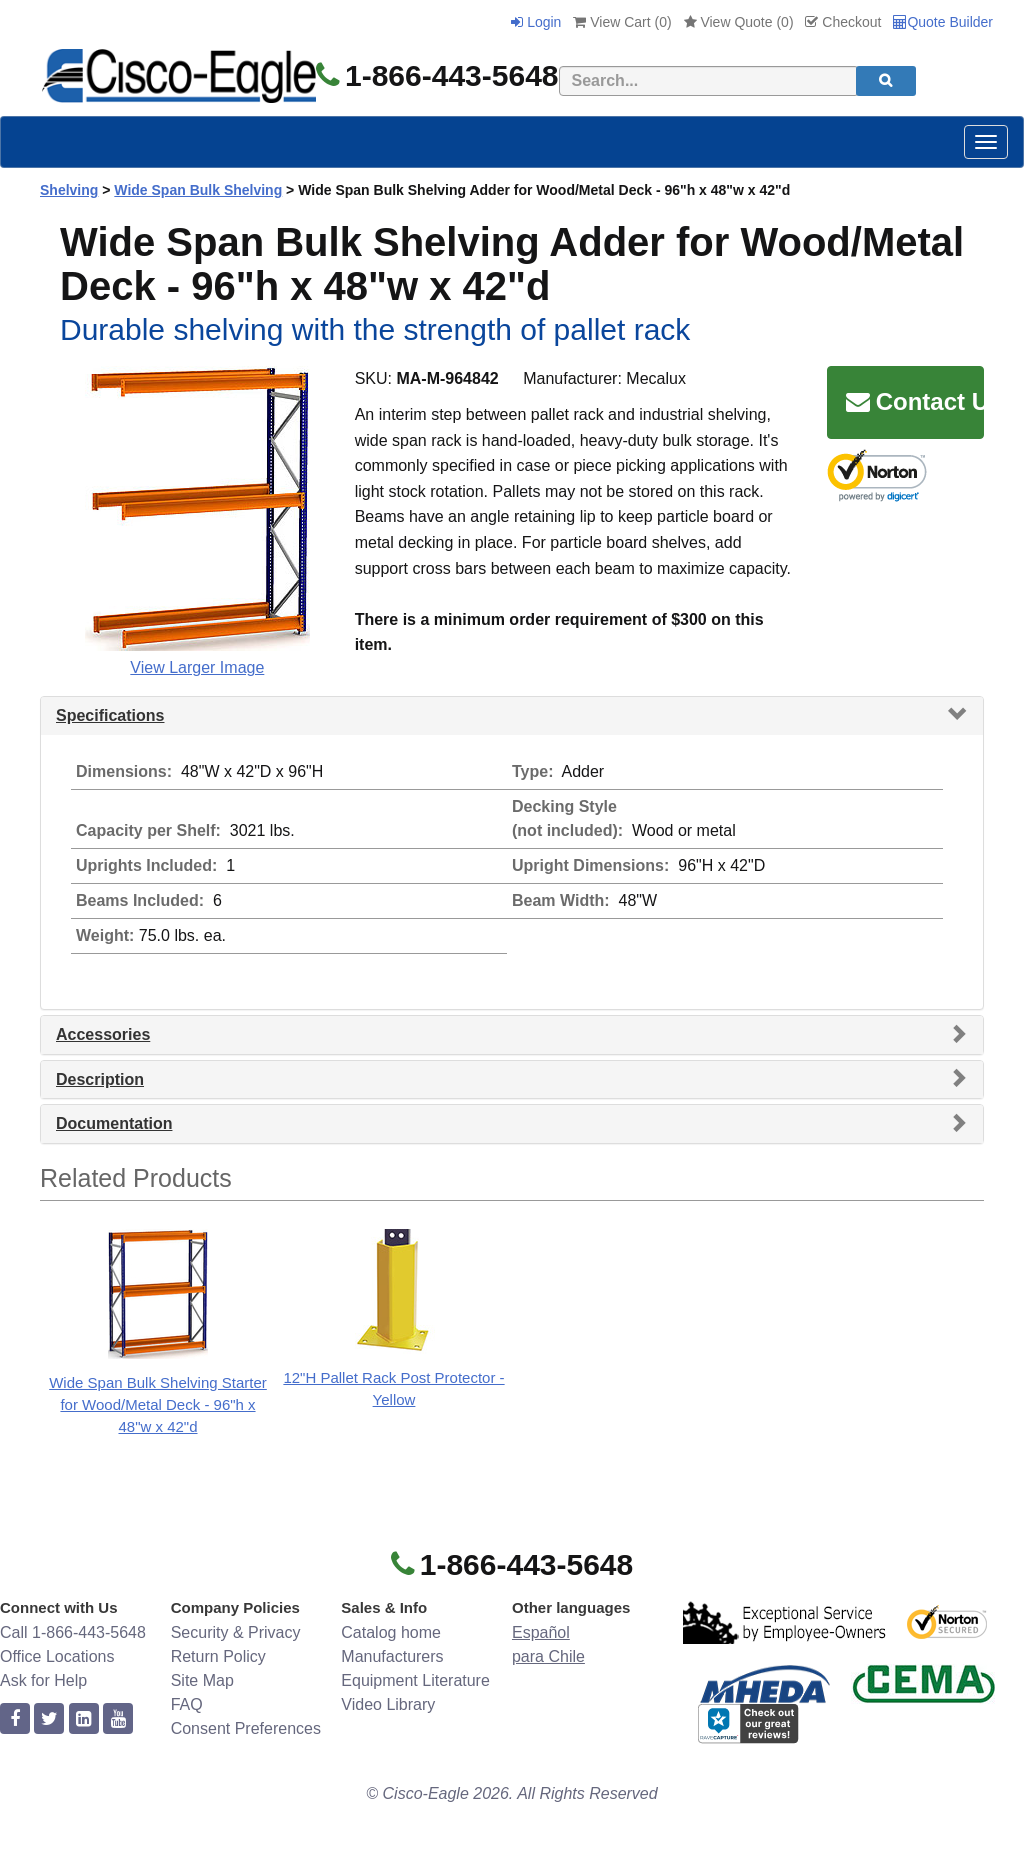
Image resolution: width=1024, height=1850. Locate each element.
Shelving (69, 190)
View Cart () (622, 22)
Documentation (114, 1123)
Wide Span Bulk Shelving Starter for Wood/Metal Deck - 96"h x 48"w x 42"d (158, 1404)
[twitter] (49, 1719)
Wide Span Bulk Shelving (198, 190)
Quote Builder (943, 22)
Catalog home (391, 1632)
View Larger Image (197, 667)
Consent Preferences (246, 1728)
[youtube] (118, 1719)
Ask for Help (43, 1680)
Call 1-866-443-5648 (73, 1632)
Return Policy (218, 1656)
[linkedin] (84, 1719)
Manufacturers (392, 1656)
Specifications (110, 715)
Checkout (843, 22)
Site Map (202, 1680)
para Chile (548, 1656)
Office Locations (57, 1656)
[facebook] (15, 1719)
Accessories (103, 1034)
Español (541, 1632)
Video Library (388, 1704)
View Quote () (739, 22)
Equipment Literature (415, 1680)
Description (100, 1079)
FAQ (187, 1704)
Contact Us (915, 401)
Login (536, 22)
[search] (886, 81)
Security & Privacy (236, 1632)
